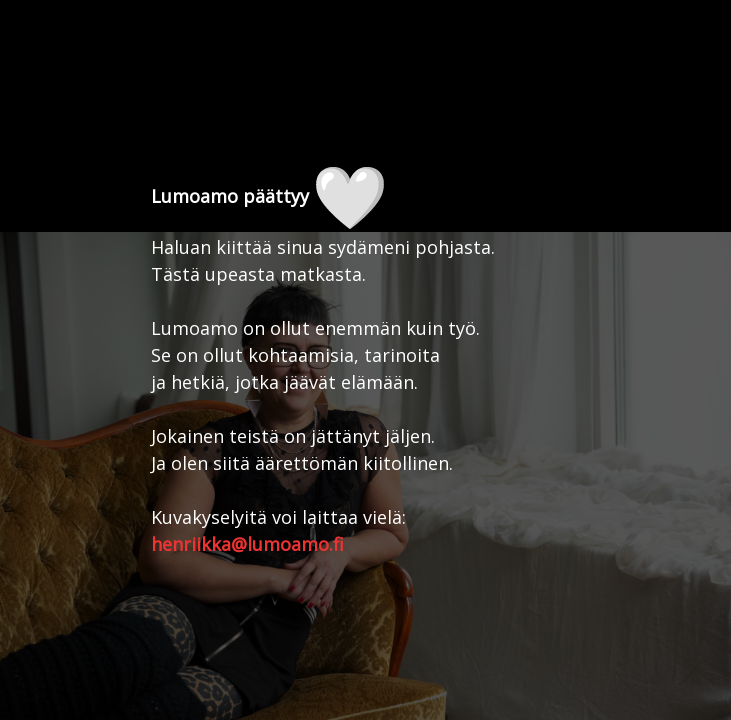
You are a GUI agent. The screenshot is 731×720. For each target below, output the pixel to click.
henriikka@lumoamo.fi (247, 544)
